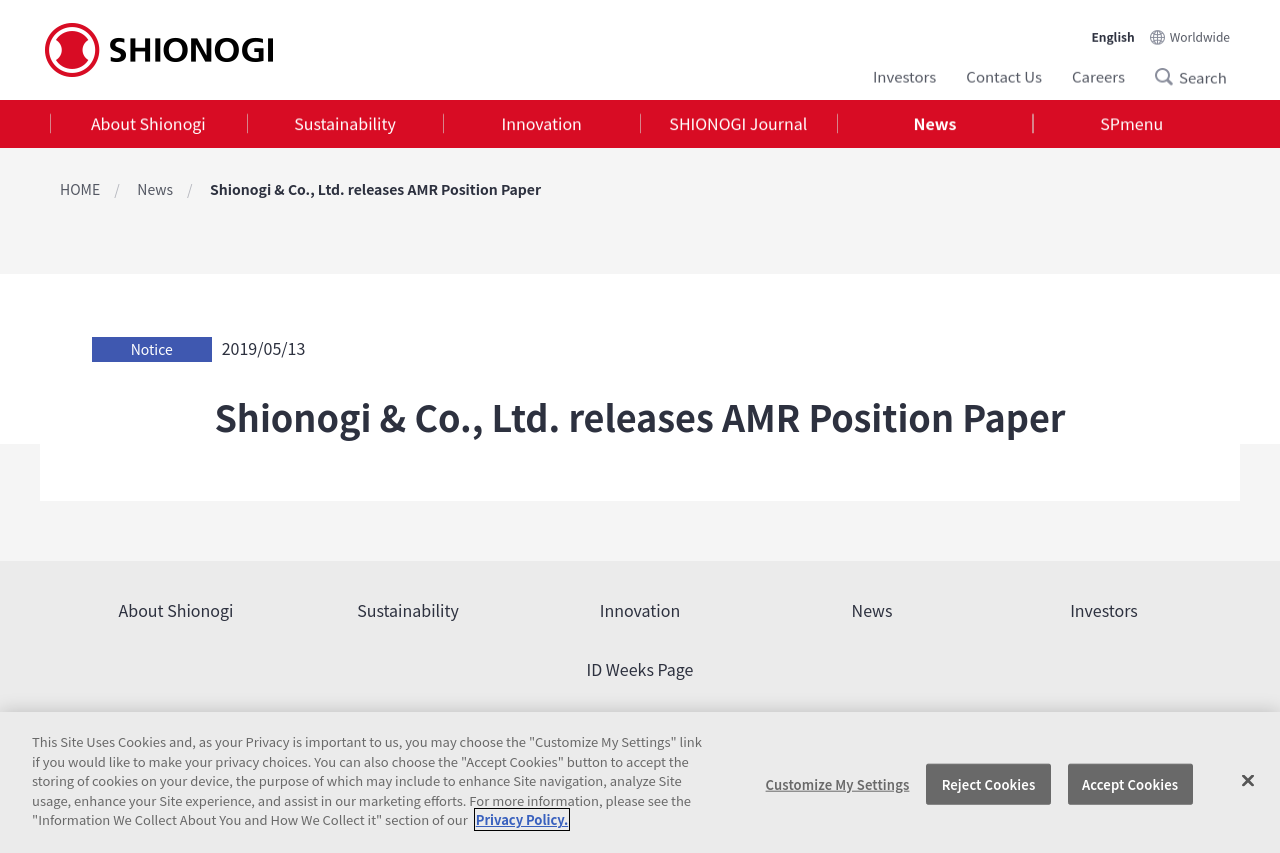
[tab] (148, 124)
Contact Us (1004, 75)
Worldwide (1200, 34)
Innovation (542, 124)
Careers (1098, 75)
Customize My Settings (838, 783)
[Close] (1248, 780)
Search (1170, 76)
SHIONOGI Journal (738, 124)
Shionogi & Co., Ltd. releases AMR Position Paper (375, 189)
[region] (640, 782)
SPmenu (1131, 124)
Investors (904, 75)
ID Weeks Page (640, 669)
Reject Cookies (989, 783)
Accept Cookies (1130, 783)
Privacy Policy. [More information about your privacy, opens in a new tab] (522, 819)
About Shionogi (148, 124)
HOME (80, 189)
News (935, 124)
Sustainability (345, 124)
